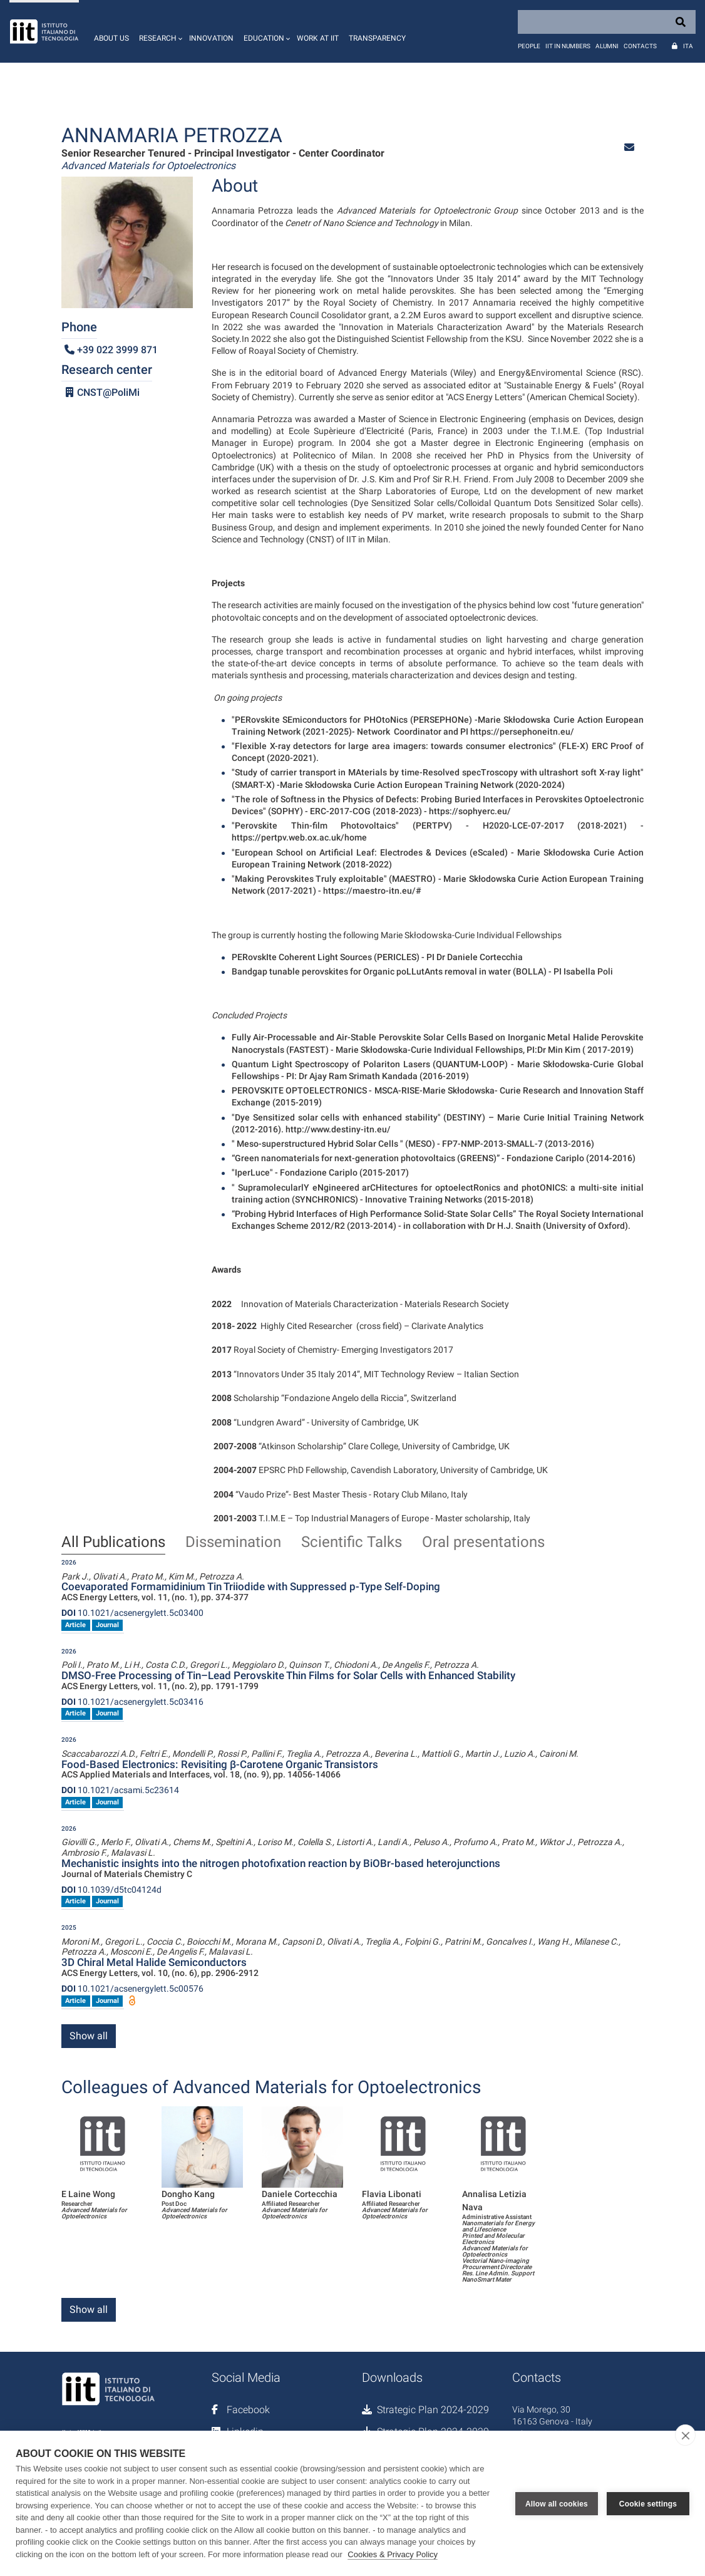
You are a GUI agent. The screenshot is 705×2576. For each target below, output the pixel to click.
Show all (88, 2036)
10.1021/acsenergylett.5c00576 (132, 1989)
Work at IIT (318, 38)
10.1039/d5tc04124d (111, 1890)
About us (111, 38)
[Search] (607, 22)
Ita (688, 46)
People (529, 46)
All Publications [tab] (113, 1542)
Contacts (640, 46)
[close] (685, 2435)
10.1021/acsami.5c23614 (120, 1790)
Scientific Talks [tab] (351, 1542)
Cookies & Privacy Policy (392, 2554)
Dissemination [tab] (233, 1542)
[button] (159, 31)
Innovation (211, 38)
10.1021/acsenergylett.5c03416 (132, 1702)
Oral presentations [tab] (483, 1542)
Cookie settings (648, 2503)
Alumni (607, 46)
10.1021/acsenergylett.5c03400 (132, 1613)
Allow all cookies (556, 2503)
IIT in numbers (567, 46)
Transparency (377, 38)
